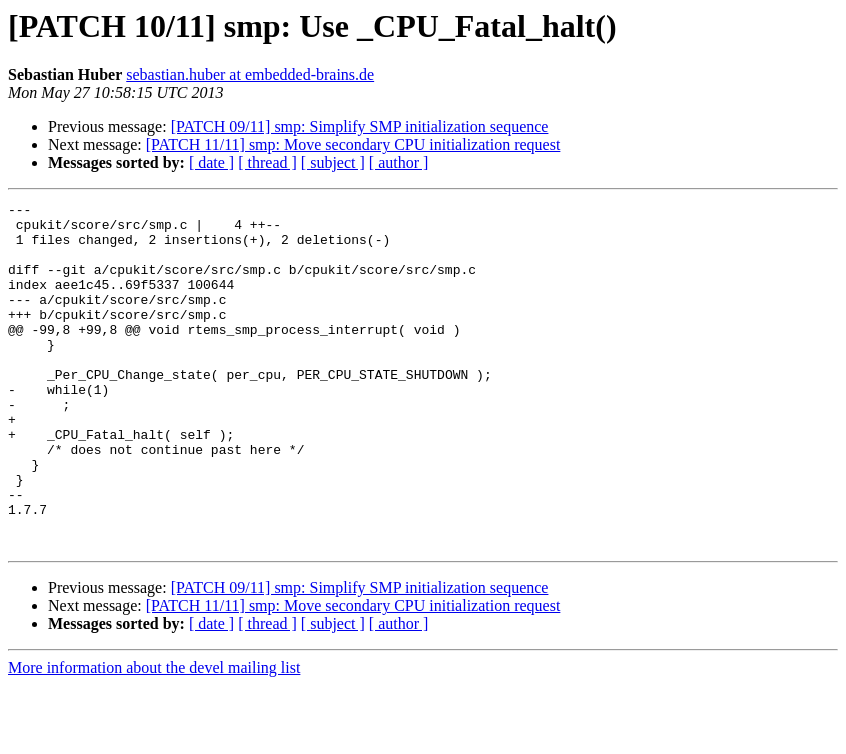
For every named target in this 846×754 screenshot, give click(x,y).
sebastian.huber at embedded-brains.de (250, 74)
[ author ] (399, 162)
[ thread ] (267, 162)
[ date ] (211, 162)
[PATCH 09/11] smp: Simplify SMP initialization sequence (360, 126)
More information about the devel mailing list (154, 736)
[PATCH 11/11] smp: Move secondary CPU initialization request (353, 144)
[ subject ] (333, 162)
